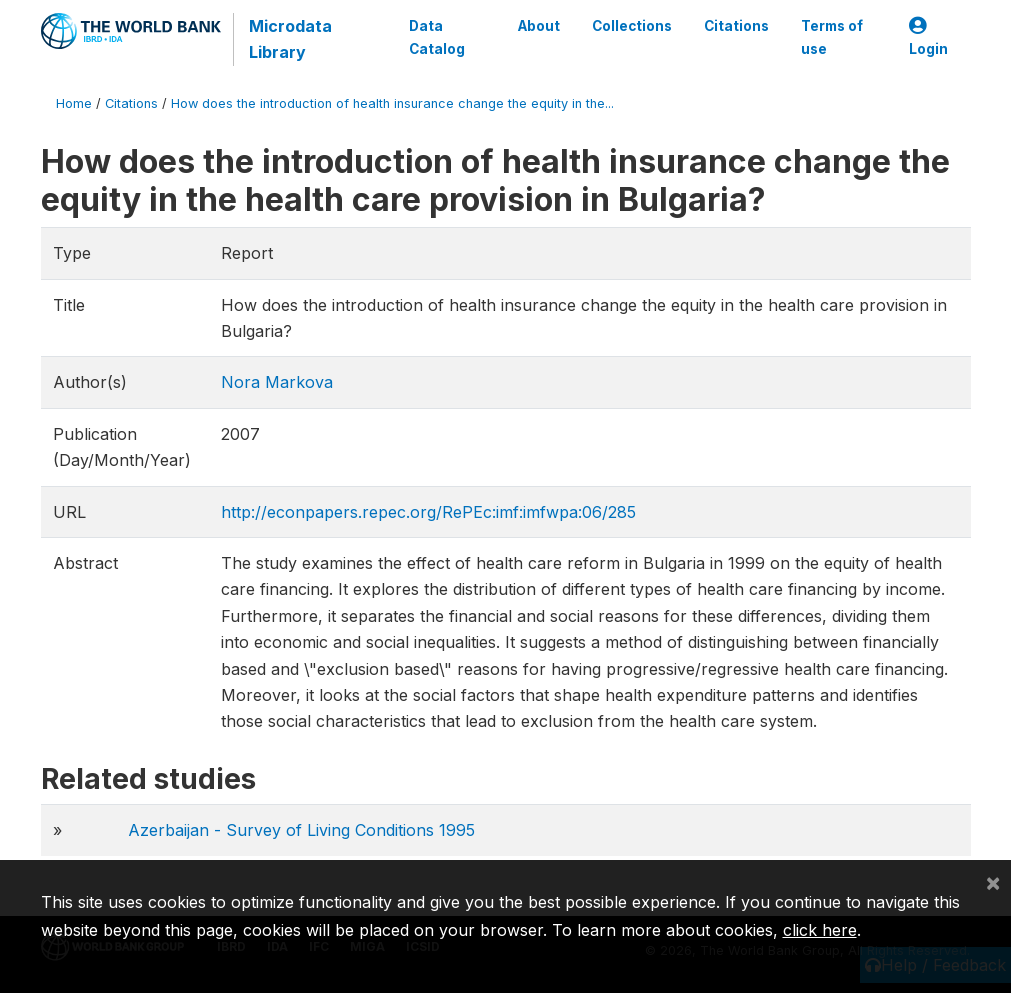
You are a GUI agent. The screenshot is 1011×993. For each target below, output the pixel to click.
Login (928, 37)
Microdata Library (290, 39)
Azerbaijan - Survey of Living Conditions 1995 (301, 830)
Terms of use (832, 37)
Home (74, 103)
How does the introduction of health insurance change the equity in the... (392, 103)
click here (820, 930)
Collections (632, 26)
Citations (736, 26)
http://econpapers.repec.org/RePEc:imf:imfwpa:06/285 (428, 512)
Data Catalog (437, 37)
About (539, 26)
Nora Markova (277, 382)
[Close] (993, 882)
